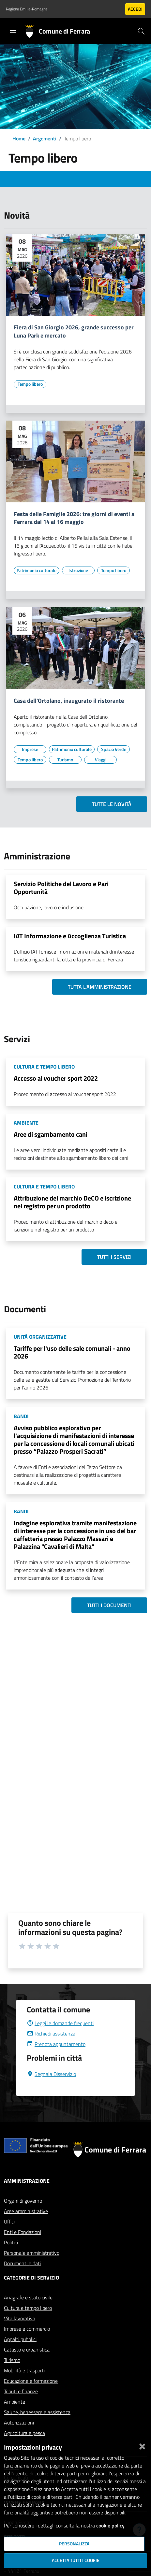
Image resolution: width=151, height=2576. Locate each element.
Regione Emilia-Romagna (26, 9)
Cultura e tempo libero (28, 2308)
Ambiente (14, 2402)
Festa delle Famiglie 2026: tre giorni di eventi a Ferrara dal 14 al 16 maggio (74, 518)
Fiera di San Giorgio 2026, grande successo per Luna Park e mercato (74, 332)
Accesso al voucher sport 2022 (56, 1078)
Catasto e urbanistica (27, 2349)
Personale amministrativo (31, 2253)
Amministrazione (27, 2181)
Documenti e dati (22, 2263)
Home (18, 138)
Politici (11, 2242)
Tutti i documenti (109, 1605)
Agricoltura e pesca (24, 2433)
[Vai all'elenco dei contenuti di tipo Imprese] (30, 749)
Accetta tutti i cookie (75, 2560)
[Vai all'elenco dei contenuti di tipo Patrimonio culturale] (36, 570)
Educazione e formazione (31, 2381)
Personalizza (74, 2543)
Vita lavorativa (19, 2318)
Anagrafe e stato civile (28, 2297)
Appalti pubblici (20, 2339)
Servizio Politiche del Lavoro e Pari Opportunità (61, 888)
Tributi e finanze (21, 2391)
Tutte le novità (111, 804)
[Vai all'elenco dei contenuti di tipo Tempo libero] (30, 384)
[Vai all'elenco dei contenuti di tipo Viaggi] (100, 760)
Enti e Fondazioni (22, 2232)
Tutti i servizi (114, 1257)
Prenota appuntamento (56, 2044)
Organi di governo (23, 2201)
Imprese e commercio (27, 2329)
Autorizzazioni (19, 2422)
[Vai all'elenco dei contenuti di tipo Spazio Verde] (113, 749)
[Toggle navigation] (13, 31)
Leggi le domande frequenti (60, 2023)
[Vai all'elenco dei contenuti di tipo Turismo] (65, 760)
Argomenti (44, 138)
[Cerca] (141, 31)
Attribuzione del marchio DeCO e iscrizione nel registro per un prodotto (72, 1202)
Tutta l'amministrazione (99, 987)
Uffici (9, 2221)
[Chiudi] (142, 2445)
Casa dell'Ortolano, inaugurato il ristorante (69, 701)
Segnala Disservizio (51, 2074)
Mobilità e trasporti (24, 2370)
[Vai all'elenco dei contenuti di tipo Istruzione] (78, 570)
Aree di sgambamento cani (50, 1134)
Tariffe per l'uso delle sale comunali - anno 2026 (72, 1352)
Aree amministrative (26, 2211)
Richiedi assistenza (51, 2033)
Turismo (12, 2360)
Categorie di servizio (31, 2277)
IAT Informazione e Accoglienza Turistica (70, 936)
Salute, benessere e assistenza (37, 2412)
